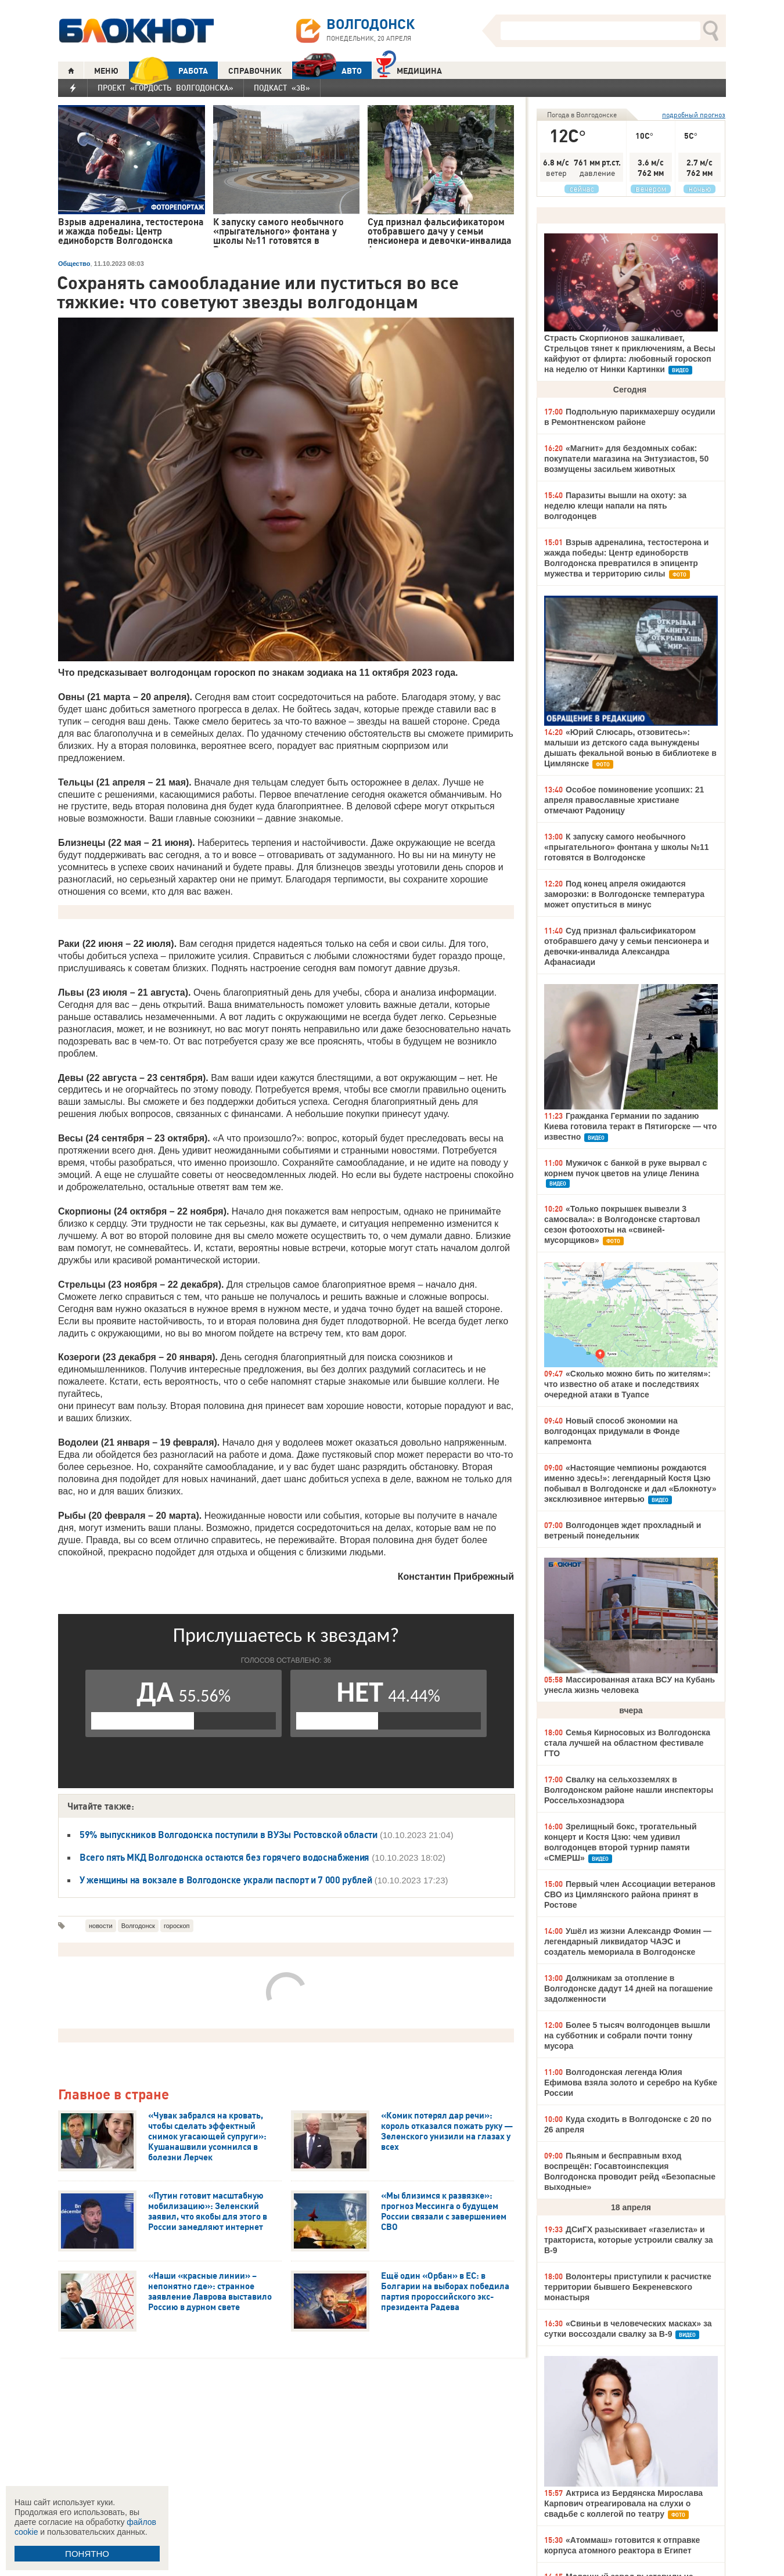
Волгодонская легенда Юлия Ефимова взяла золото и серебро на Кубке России (630, 2082)
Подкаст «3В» (282, 87)
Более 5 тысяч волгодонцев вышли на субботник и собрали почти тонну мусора (627, 2035)
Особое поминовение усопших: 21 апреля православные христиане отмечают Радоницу (624, 800)
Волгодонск (138, 1925)
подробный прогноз (693, 114)
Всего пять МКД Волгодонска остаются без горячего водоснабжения (224, 1857)
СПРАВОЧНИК (255, 71)
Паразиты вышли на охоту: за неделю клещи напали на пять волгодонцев (615, 506)
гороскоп (177, 1925)
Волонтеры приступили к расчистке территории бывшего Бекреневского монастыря (627, 2287)
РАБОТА (168, 71)
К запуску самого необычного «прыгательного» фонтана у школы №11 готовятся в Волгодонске (626, 847)
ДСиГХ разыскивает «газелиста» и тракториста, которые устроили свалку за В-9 (628, 2240)
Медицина (409, 69)
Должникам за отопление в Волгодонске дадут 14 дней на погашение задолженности (628, 1988)
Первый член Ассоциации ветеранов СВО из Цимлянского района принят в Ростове (629, 1894)
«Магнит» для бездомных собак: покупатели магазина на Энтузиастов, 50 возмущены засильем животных (626, 459)
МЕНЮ (106, 71)
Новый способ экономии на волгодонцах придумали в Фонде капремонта (611, 1431)
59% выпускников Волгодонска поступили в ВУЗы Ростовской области (228, 1834)
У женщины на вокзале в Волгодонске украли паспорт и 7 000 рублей (226, 1880)
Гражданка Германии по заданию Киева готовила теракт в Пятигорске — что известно (630, 1126)
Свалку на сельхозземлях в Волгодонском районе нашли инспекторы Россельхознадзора (628, 1790)
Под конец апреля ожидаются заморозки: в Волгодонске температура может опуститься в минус (624, 894)
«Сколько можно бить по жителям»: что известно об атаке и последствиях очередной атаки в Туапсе (627, 1384)
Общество (74, 263)
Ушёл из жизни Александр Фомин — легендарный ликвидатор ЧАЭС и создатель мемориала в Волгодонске (627, 1941)
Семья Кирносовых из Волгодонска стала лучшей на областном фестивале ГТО (627, 1743)
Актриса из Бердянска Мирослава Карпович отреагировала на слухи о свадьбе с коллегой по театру (623, 2503)
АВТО (327, 71)
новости (101, 1925)
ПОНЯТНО (87, 2554)
